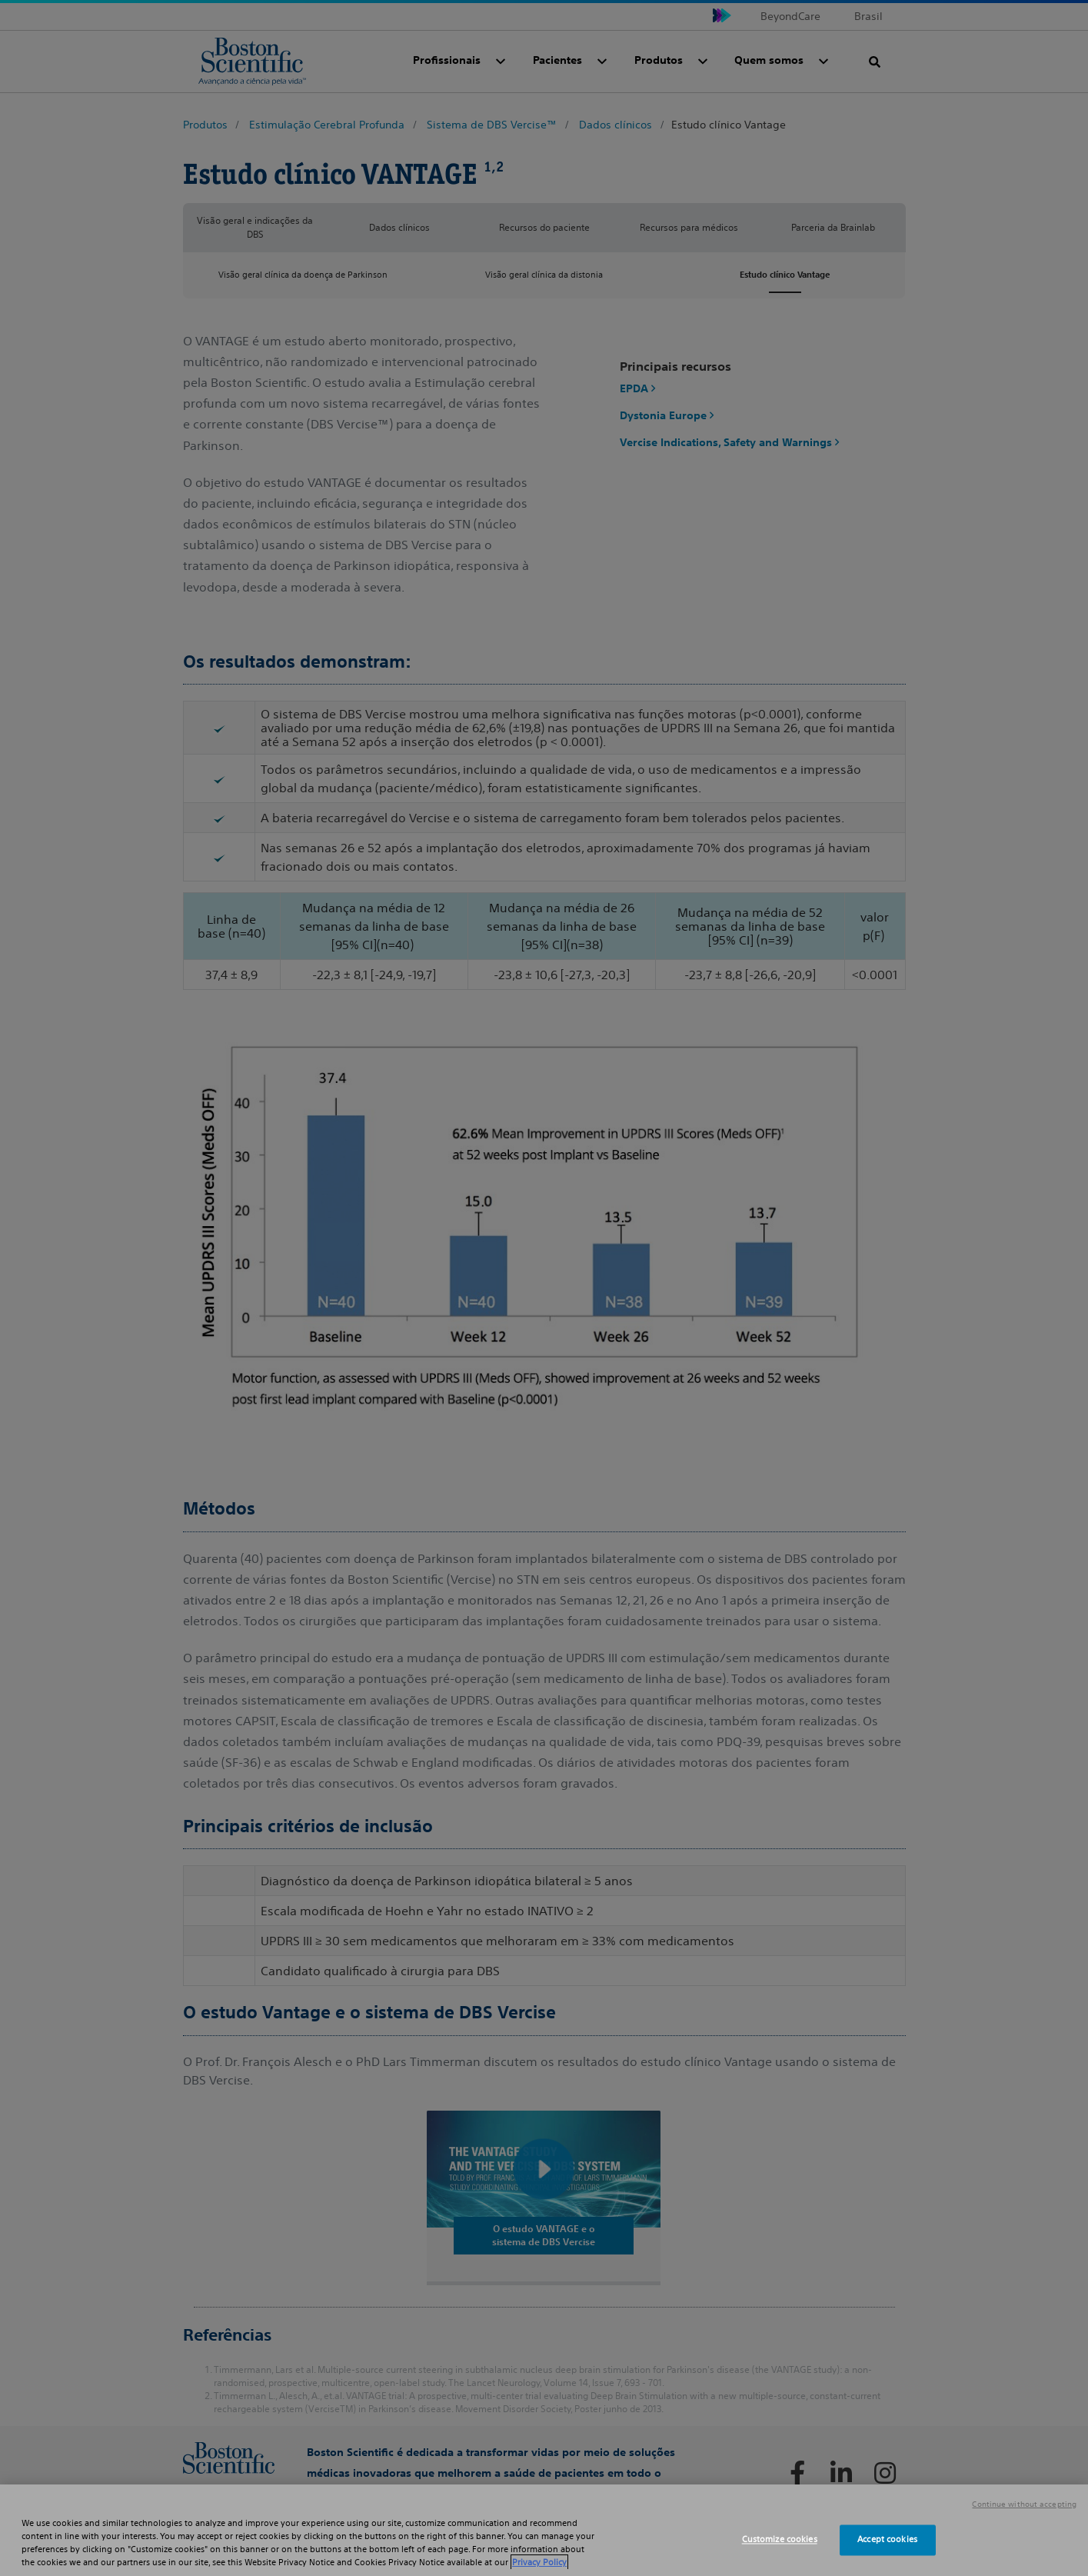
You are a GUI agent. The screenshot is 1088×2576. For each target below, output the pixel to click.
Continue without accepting (1024, 2504)
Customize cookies (779, 2540)
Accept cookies (887, 2540)
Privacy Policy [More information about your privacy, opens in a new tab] (539, 2562)
